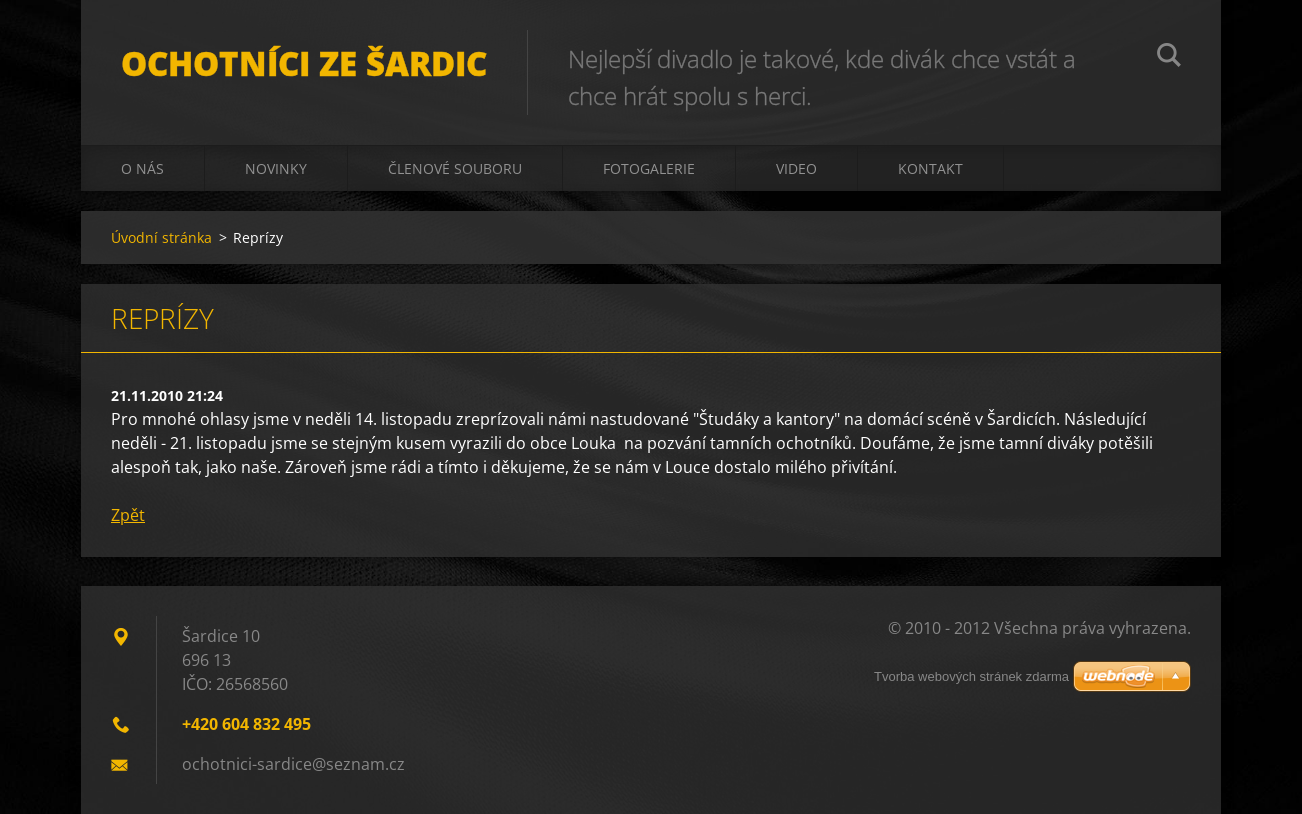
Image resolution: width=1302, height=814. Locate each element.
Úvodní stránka (161, 237)
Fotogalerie (649, 168)
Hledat (1169, 58)
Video (796, 168)
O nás (142, 168)
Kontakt (930, 168)
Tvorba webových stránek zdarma (971, 676)
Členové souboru (455, 168)
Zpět (128, 515)
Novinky (276, 168)
